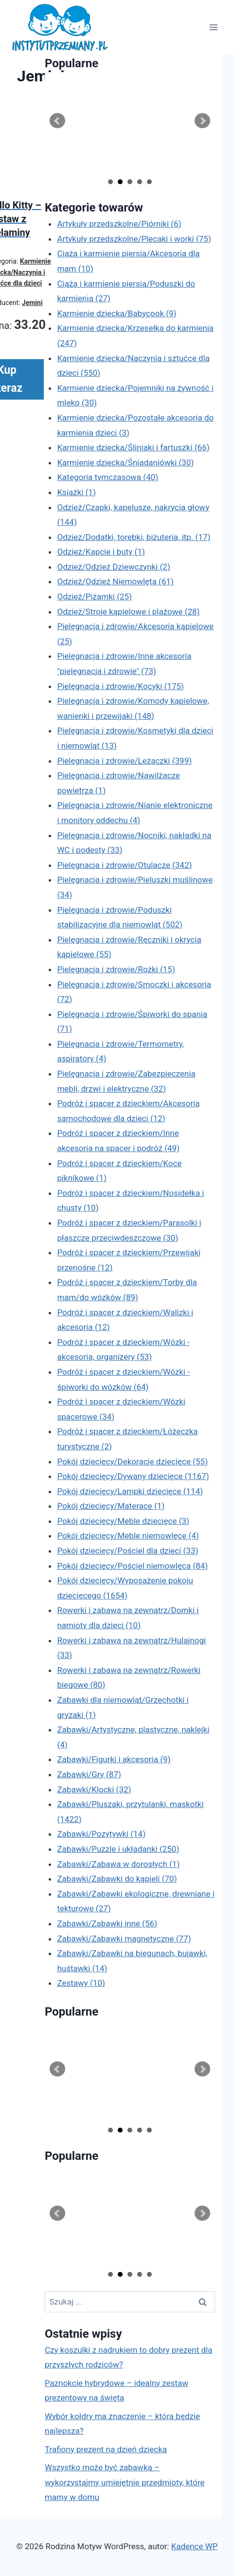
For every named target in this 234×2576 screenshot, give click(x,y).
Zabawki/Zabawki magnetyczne (124, 1938)
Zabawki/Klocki (94, 1789)
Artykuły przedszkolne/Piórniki (119, 224)
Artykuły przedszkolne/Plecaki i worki (134, 239)
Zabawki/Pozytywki (101, 1834)
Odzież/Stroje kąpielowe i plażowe (128, 611)
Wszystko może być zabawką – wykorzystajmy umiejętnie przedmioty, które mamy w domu (125, 2482)
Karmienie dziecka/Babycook (116, 313)
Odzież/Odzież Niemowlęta (115, 581)
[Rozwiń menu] (213, 27)
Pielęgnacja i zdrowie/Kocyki (120, 686)
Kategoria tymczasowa (107, 477)
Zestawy (81, 1983)
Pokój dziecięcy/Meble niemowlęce (127, 1535)
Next (202, 121)
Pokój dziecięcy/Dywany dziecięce (133, 1476)
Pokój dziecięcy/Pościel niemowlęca (132, 1566)
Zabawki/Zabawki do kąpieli (117, 1879)
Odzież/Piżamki (94, 596)
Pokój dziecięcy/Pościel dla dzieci (127, 1551)
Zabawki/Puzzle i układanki (118, 1849)
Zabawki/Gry (89, 1774)
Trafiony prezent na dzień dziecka (106, 2449)
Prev (57, 121)
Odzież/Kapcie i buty (100, 552)
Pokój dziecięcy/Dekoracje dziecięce (132, 1461)
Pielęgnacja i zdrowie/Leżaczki (124, 761)
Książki (76, 492)
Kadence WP (194, 2546)
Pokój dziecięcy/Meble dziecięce (123, 1521)
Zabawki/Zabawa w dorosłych (118, 1864)
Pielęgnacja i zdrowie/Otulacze (124, 865)
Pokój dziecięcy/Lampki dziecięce (130, 1491)
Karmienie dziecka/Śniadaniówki (125, 462)
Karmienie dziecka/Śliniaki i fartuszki (133, 447)
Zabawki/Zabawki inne (107, 1923)
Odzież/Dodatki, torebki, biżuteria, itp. (133, 537)
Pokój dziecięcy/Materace (110, 1506)
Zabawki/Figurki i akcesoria (113, 1759)
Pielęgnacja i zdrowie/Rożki (116, 969)
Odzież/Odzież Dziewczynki (113, 567)
